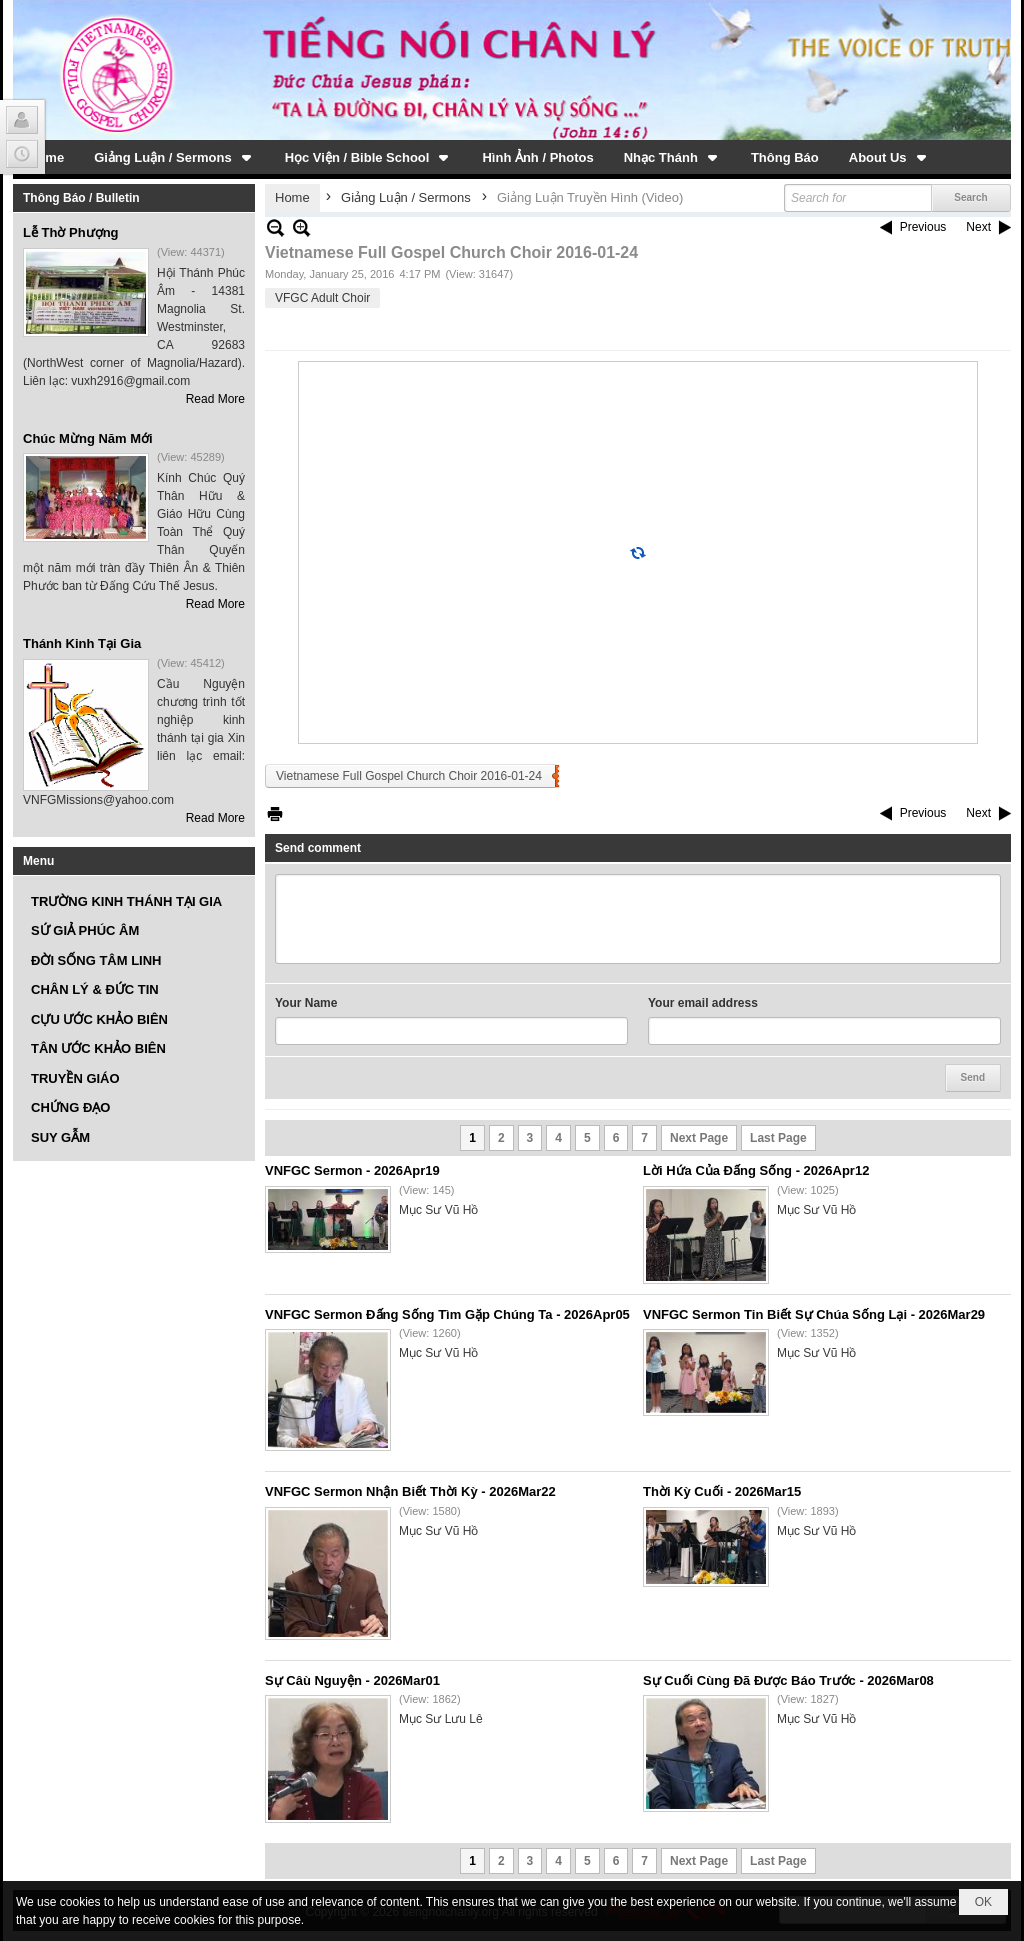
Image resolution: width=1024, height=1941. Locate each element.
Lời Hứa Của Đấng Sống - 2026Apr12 (756, 1170)
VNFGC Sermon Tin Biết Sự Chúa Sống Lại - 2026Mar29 (814, 1314)
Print (275, 813)
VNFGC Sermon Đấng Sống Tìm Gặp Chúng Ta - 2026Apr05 (447, 1314)
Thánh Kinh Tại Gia (82, 643)
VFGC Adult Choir (322, 298)
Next (978, 227)
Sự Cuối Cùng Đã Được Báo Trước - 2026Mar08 (788, 1680)
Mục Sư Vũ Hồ (438, 1210)
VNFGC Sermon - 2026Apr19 (352, 1170)
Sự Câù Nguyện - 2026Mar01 (352, 1680)
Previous (923, 227)
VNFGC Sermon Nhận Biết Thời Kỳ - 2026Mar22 (410, 1491)
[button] (174, 157)
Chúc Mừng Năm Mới (88, 438)
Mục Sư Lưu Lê (441, 1719)
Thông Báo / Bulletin (81, 198)
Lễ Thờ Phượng (71, 232)
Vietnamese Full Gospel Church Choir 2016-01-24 (409, 776)
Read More (215, 399)
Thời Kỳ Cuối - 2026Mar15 (722, 1491)
